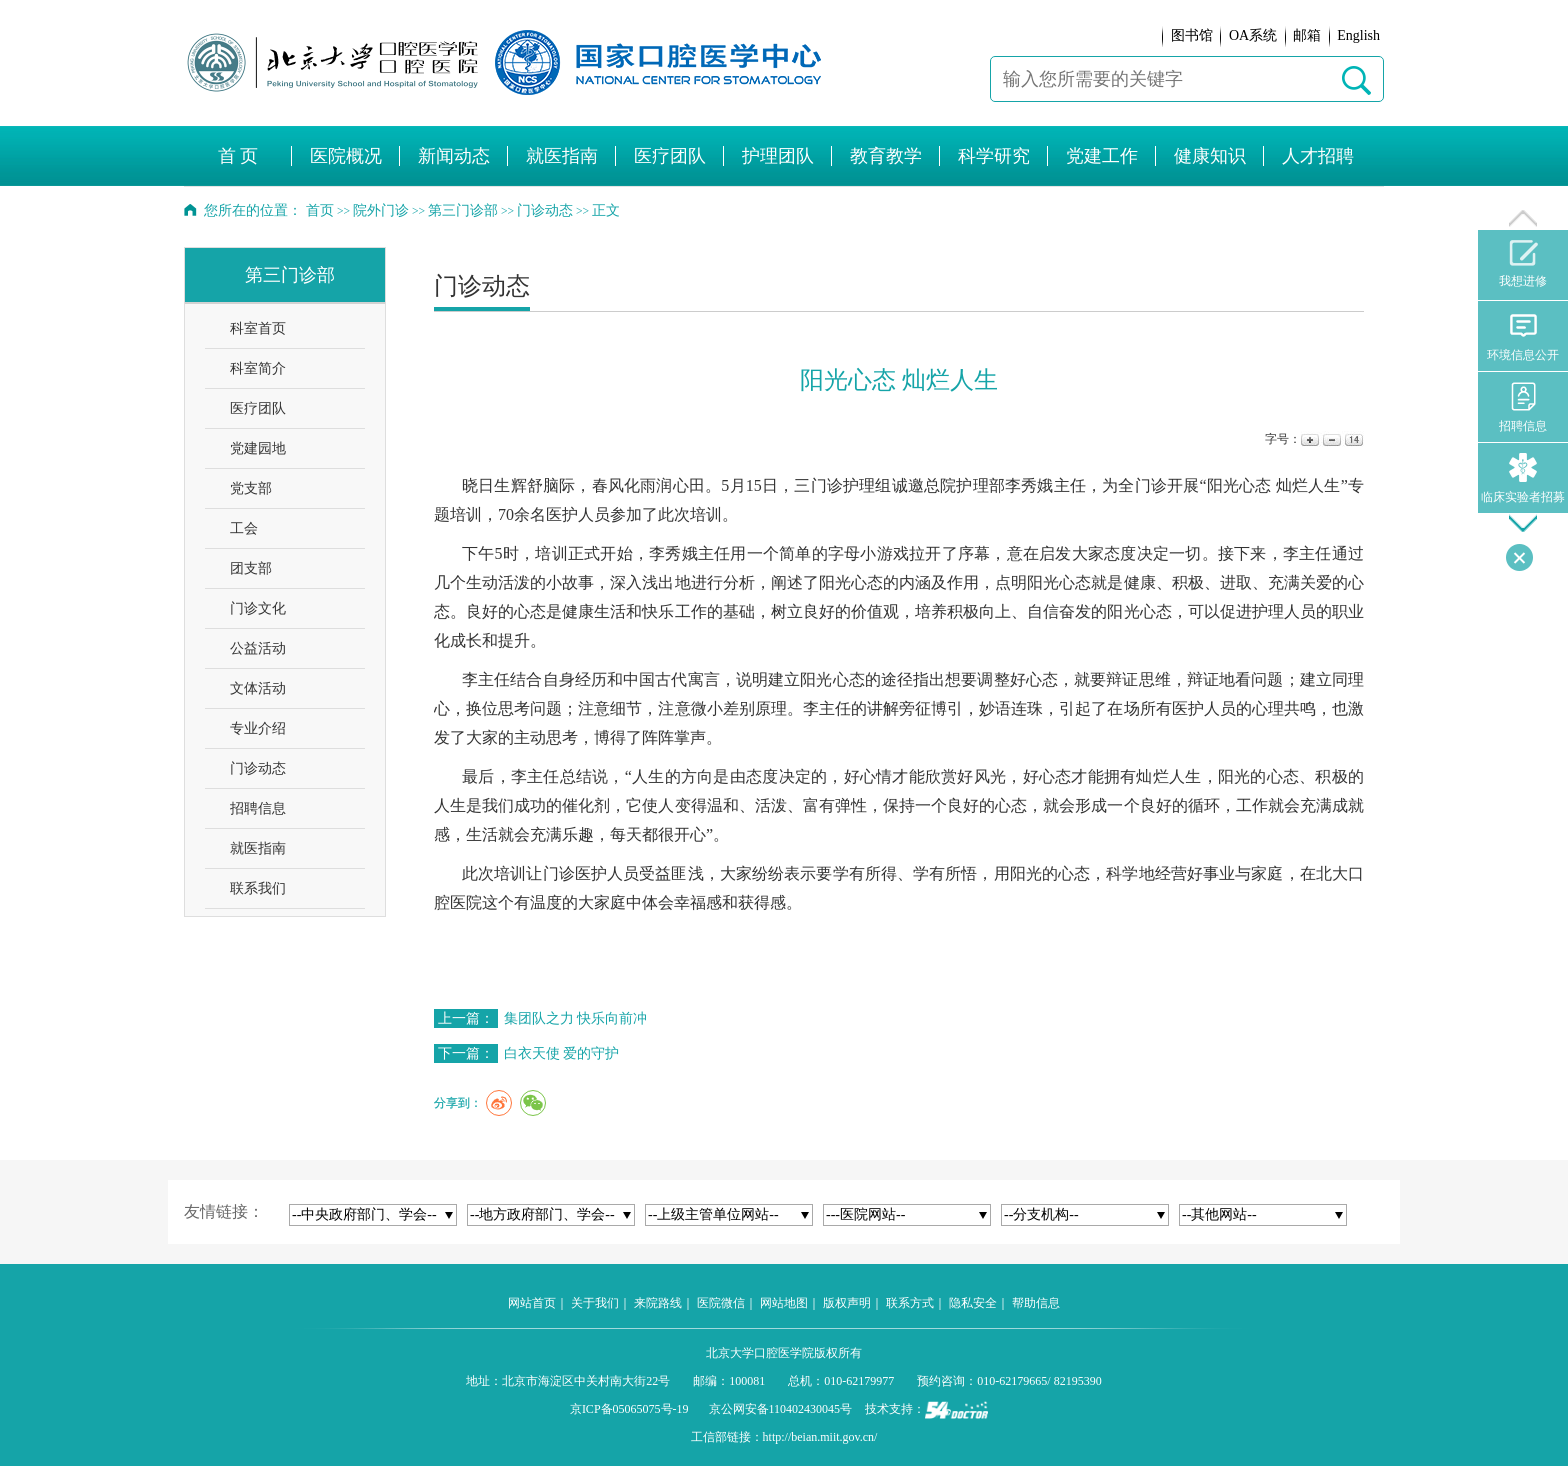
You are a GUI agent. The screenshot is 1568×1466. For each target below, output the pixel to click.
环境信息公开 (1523, 336)
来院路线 (658, 1303)
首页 (320, 210)
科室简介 (258, 368)
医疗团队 (258, 408)
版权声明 (847, 1303)
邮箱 (1307, 35)
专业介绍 (258, 728)
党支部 (251, 488)
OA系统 (1253, 35)
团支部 (251, 568)
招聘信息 (258, 808)
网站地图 (784, 1303)
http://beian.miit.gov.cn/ (820, 1437)
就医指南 (258, 848)
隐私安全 (973, 1303)
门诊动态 (258, 768)
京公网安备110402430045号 (781, 1409)
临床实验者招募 (1523, 478)
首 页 (238, 156)
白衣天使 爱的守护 (562, 1053)
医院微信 (721, 1303)
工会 (244, 528)
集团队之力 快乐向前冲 (576, 1018)
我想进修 (1523, 264)
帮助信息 (1036, 1303)
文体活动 (258, 688)
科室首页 (258, 328)
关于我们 (595, 1303)
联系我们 (258, 888)
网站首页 (532, 1303)
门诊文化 (258, 608)
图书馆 (1192, 35)
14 (1352, 439)
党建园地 (258, 448)
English (1358, 35)
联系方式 (910, 1303)
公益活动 (258, 648)
